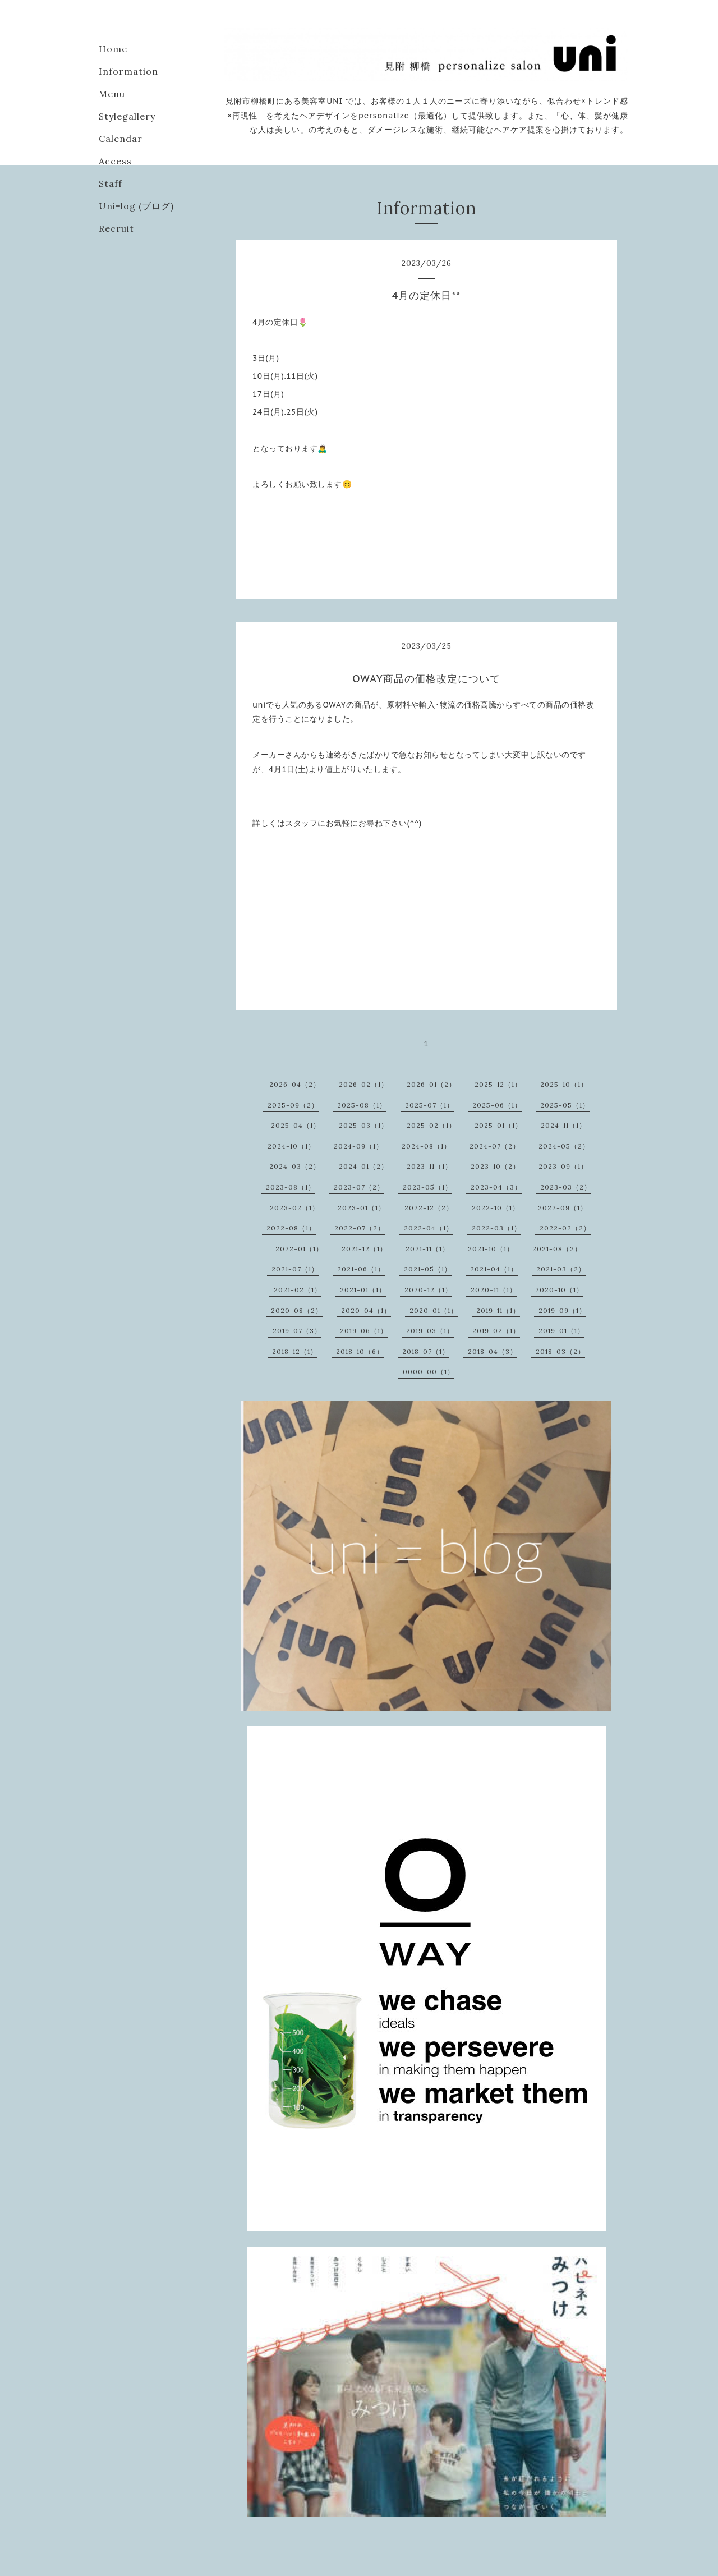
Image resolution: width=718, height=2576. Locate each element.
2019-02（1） (496, 1330)
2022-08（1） (291, 1228)
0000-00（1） (428, 1371)
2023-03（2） (565, 1187)
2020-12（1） (428, 1289)
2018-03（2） (560, 1351)
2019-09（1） (562, 1310)
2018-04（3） (492, 1351)
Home (113, 48)
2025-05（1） (565, 1105)
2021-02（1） (297, 1289)
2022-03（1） (496, 1228)
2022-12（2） (428, 1208)
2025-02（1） (431, 1125)
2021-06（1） (361, 1269)
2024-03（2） (294, 1166)
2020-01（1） (433, 1310)
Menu (112, 93)
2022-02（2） (565, 1228)
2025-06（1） (497, 1105)
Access (115, 161)
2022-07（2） (359, 1228)
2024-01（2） (363, 1166)
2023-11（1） (429, 1166)
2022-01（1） (299, 1249)
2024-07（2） (495, 1146)
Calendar (120, 138)
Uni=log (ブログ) (136, 206)
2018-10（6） (360, 1351)
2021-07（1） (295, 1269)
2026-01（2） (431, 1084)
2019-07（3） (297, 1330)
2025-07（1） (429, 1105)
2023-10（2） (495, 1166)
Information (128, 71)
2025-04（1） (295, 1125)
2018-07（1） (425, 1351)
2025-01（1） (498, 1125)
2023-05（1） (427, 1187)
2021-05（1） (428, 1269)
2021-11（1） (427, 1249)
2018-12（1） (294, 1351)
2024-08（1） (426, 1146)
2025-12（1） (498, 1084)
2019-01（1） (561, 1330)
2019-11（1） (498, 1310)
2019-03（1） (430, 1330)
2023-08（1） (290, 1187)
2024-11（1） (563, 1125)
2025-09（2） (293, 1105)
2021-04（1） (494, 1269)
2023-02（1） (294, 1208)
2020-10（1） (559, 1289)
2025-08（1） (361, 1105)
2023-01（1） (361, 1208)
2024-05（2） (564, 1146)
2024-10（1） (291, 1146)
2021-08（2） (557, 1249)
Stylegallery (127, 116)
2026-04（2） (294, 1084)
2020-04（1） (366, 1310)
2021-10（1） (491, 1249)
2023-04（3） (496, 1187)
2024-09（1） (358, 1146)
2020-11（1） (494, 1289)
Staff (110, 183)
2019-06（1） (364, 1330)
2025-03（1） (363, 1125)
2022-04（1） (428, 1228)
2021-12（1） (364, 1249)
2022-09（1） (562, 1208)
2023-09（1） (563, 1166)
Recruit (116, 228)
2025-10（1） (564, 1084)
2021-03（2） (561, 1269)
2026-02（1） (363, 1084)
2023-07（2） (359, 1187)
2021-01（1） (363, 1289)
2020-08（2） (297, 1310)
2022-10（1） (495, 1208)
